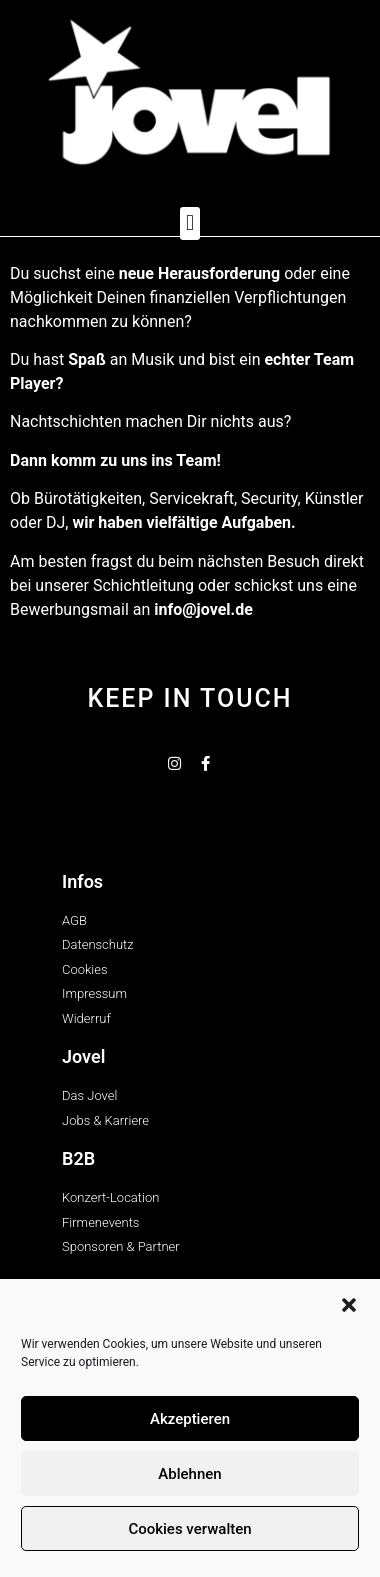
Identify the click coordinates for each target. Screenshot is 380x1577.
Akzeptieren (190, 1419)
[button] (349, 1305)
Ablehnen (189, 1474)
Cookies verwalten (189, 1529)
